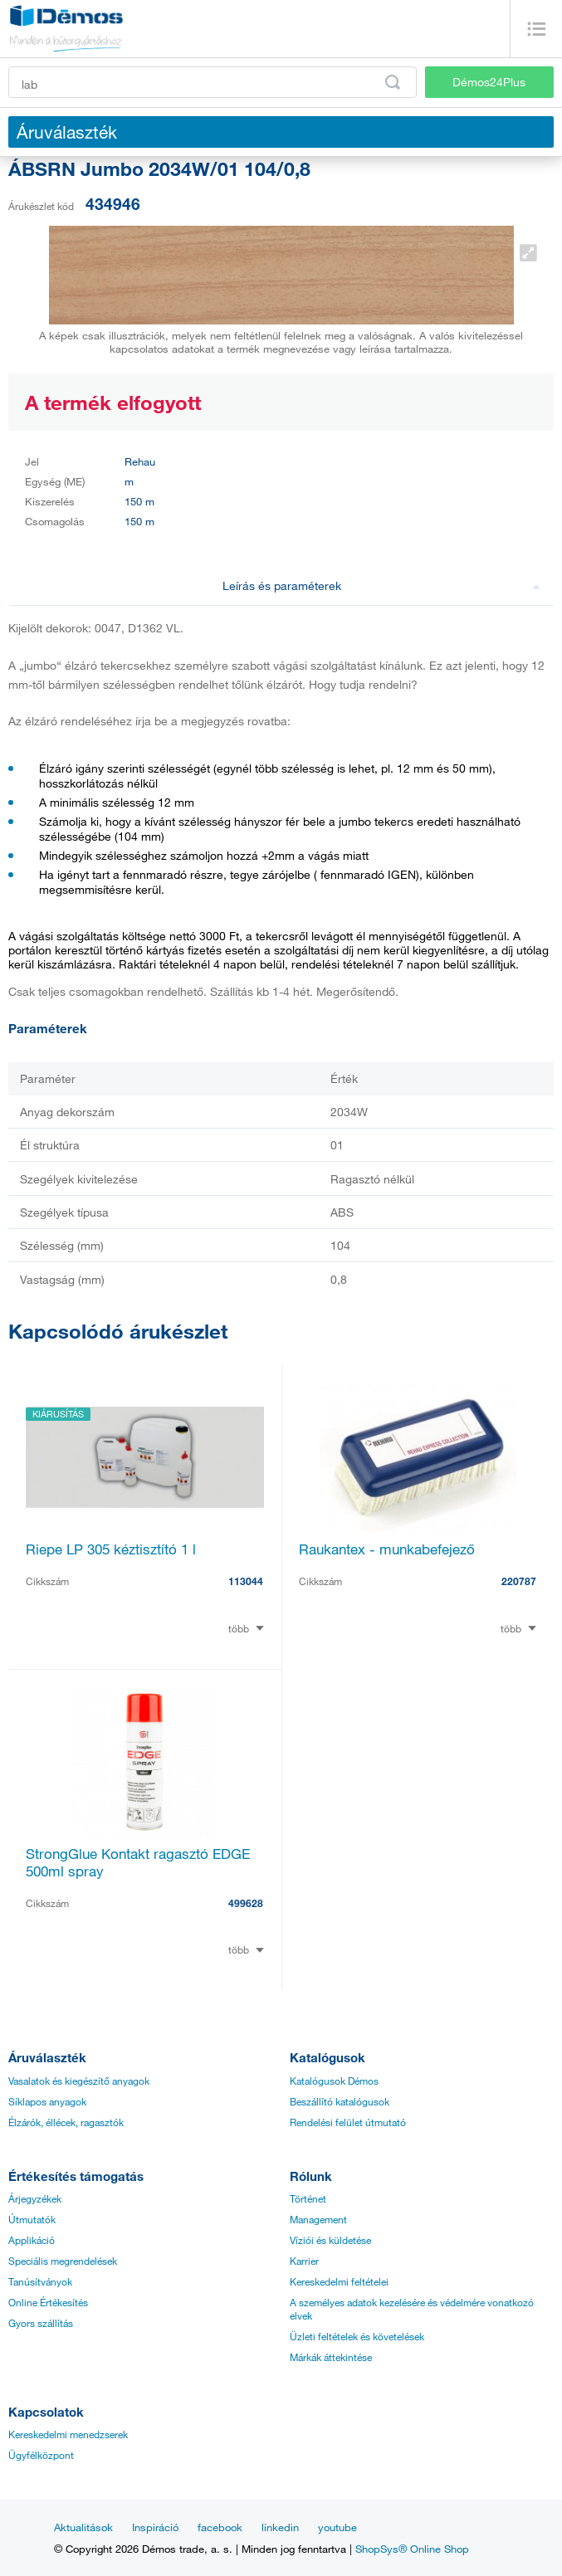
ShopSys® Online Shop (412, 2548)
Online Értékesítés (48, 2302)
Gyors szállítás (40, 2323)
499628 (245, 1903)
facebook (220, 2527)
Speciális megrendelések (62, 2260)
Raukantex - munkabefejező (387, 1549)
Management (318, 2219)
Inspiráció (155, 2527)
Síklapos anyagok (47, 2101)
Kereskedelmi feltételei (339, 2281)
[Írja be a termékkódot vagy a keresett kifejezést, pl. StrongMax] (212, 82)
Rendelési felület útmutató (348, 2122)
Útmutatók (32, 2219)
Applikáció (31, 2240)
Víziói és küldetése (330, 2240)
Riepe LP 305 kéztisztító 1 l (111, 1549)
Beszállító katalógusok (339, 2101)
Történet (308, 2198)
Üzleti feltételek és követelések (357, 2336)
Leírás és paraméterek (381, 585)
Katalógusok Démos (334, 2080)
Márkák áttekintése (331, 2357)
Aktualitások (83, 2527)
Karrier (304, 2260)
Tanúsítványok (40, 2281)
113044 (245, 1581)
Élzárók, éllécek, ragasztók (66, 2122)
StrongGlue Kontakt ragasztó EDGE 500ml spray (138, 1862)
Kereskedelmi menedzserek (68, 2434)
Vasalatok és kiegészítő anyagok (78, 2080)
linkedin (280, 2527)
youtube (337, 2527)
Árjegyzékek (34, 2198)
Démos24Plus (488, 82)
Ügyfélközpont (41, 2454)
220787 (518, 1581)
